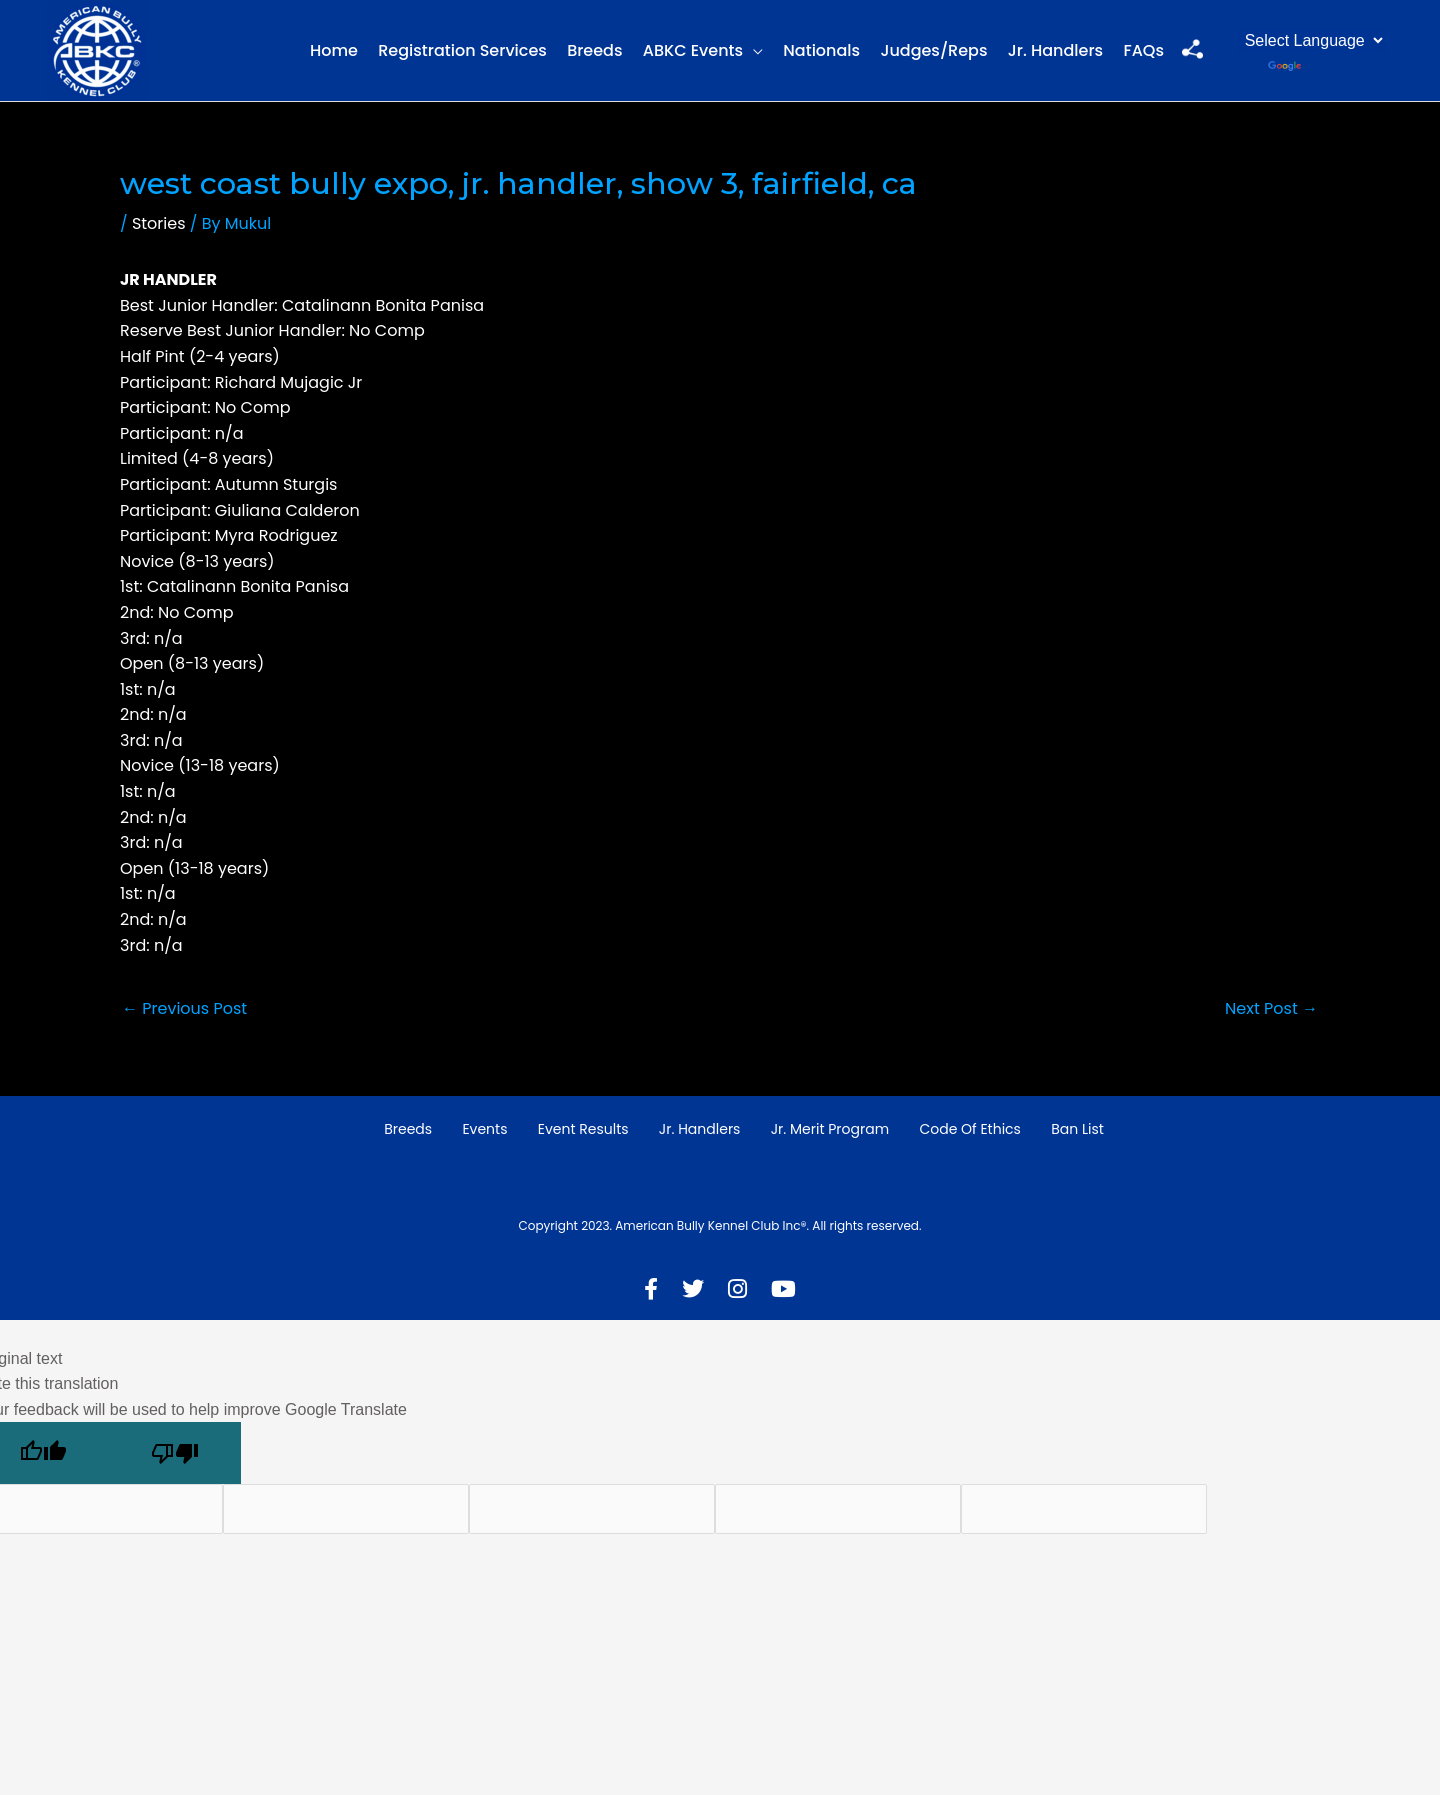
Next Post (1271, 1008)
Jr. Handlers (1055, 50)
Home (334, 50)
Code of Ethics (970, 1129)
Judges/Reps (933, 50)
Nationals (821, 50)
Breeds (594, 50)
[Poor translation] (175, 1453)
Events (484, 1129)
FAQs (1143, 50)
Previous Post (184, 1008)
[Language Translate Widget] (1312, 40)
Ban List (1077, 1129)
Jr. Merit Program (830, 1129)
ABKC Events (693, 50)
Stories (159, 223)
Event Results (583, 1129)
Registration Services (462, 50)
